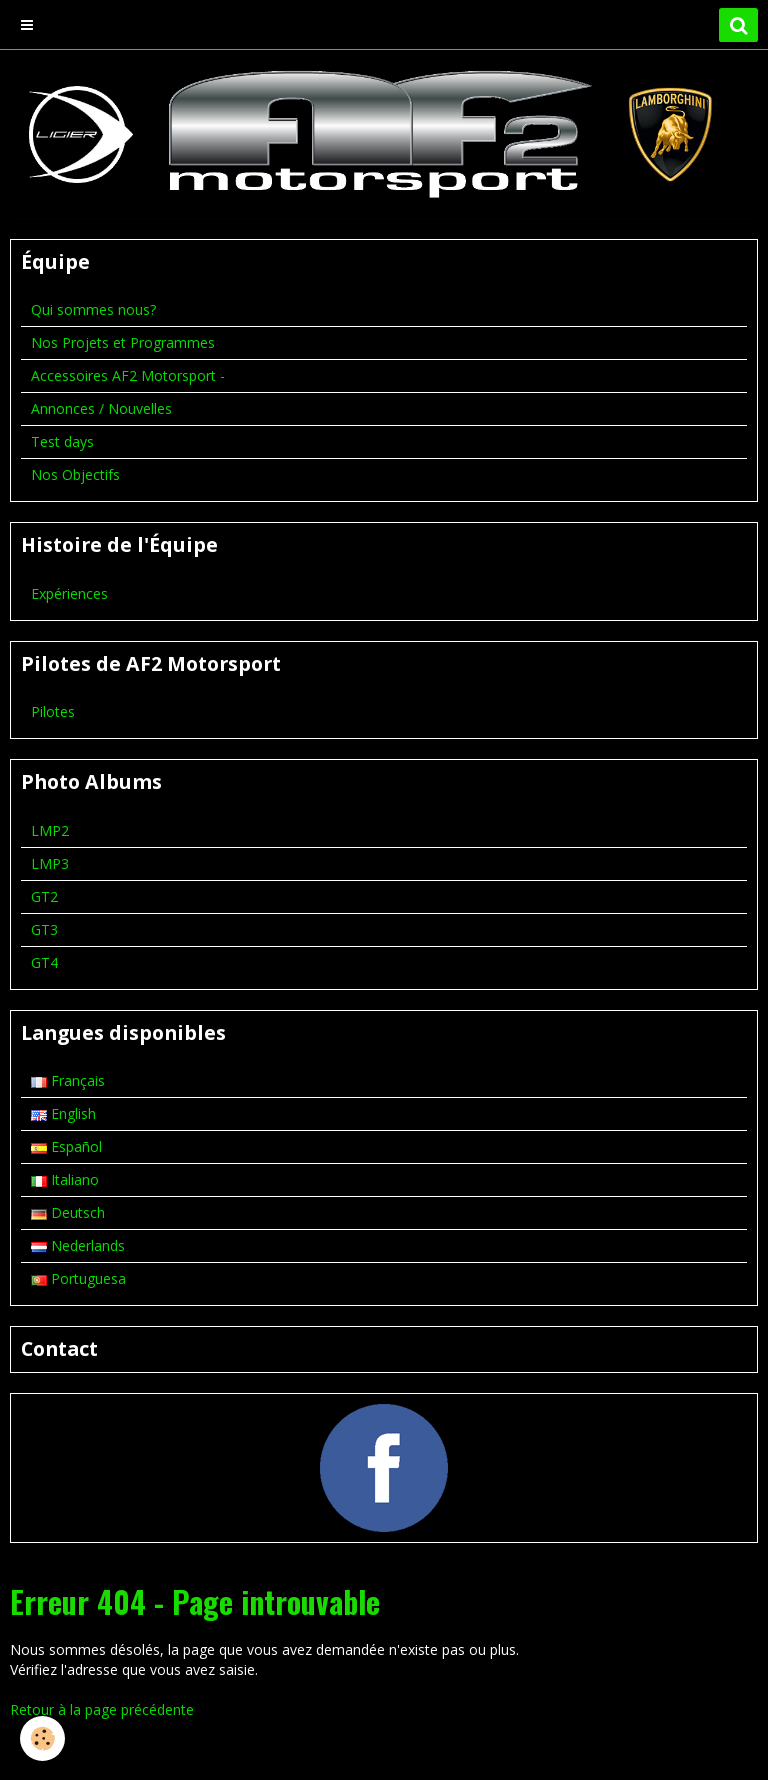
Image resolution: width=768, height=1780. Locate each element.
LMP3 (50, 863)
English (63, 1113)
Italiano (65, 1179)
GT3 (44, 929)
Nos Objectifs (75, 474)
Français (68, 1080)
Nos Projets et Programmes (123, 342)
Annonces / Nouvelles (101, 408)
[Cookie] (42, 1738)
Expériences (69, 593)
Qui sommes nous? (93, 309)
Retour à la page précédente (102, 1709)
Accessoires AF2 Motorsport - (128, 375)
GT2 (44, 896)
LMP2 (50, 830)
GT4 (44, 962)
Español (66, 1146)
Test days (62, 441)
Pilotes (53, 711)
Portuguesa (78, 1278)
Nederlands (78, 1245)
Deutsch (68, 1212)
